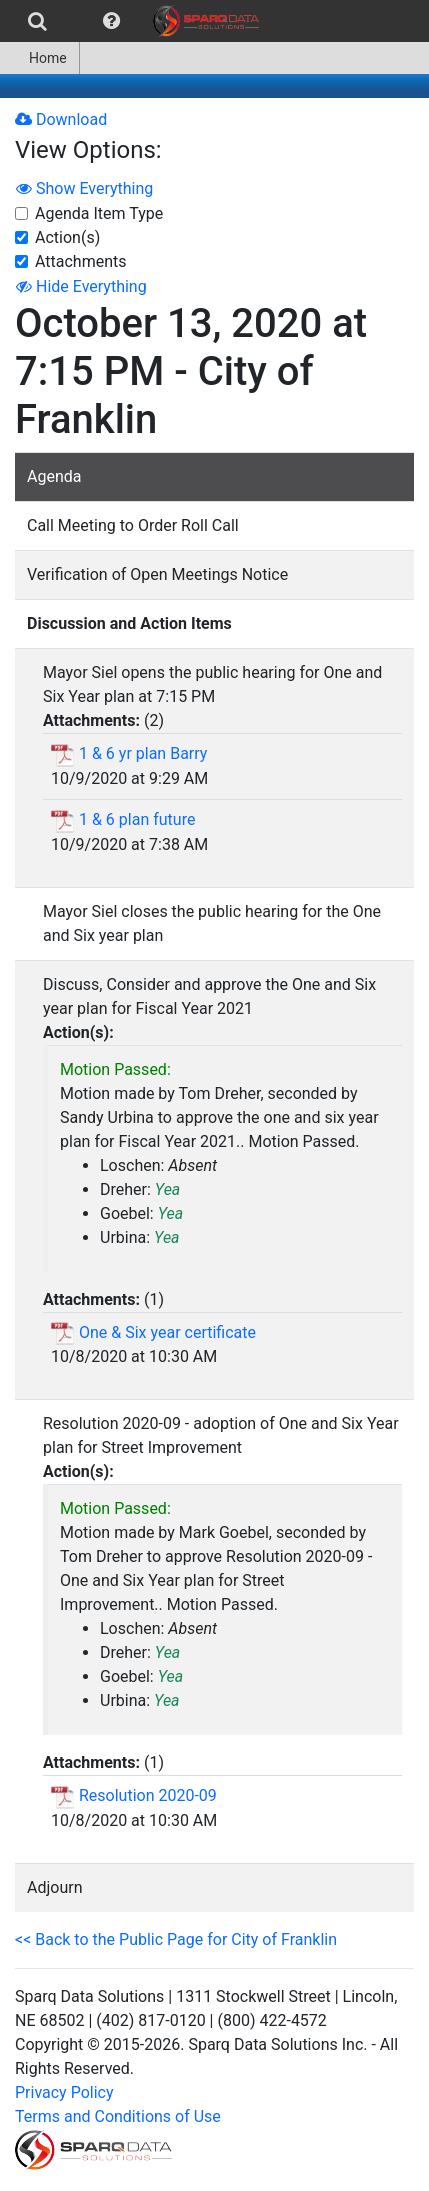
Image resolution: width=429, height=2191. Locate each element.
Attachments (81, 261)
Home (39, 58)
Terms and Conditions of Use (118, 2116)
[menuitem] (37, 21)
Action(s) (67, 237)
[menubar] (134, 21)
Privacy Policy (64, 2092)
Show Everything (84, 188)
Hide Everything (81, 286)
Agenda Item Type (99, 213)
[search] (37, 21)
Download (61, 119)
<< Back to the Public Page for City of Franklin (176, 1939)
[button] (111, 21)
